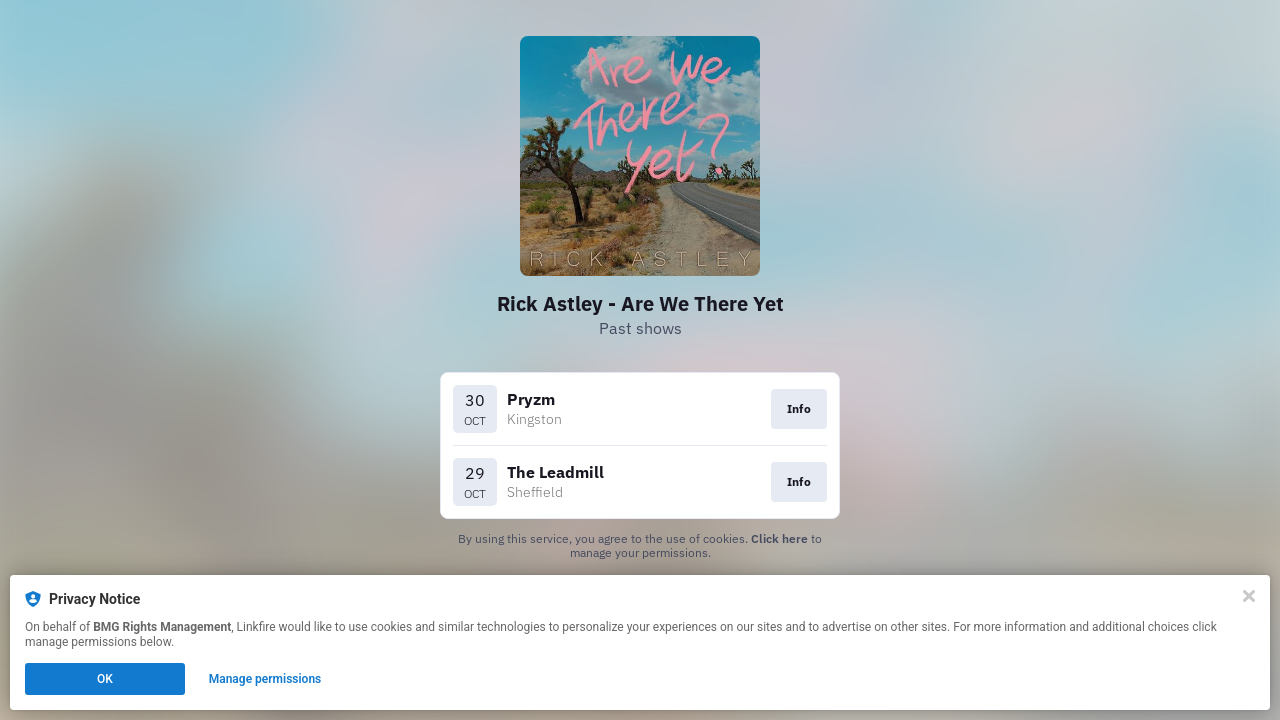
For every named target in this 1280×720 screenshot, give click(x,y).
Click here (779, 538)
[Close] (1249, 596)
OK (105, 679)
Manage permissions (265, 679)
